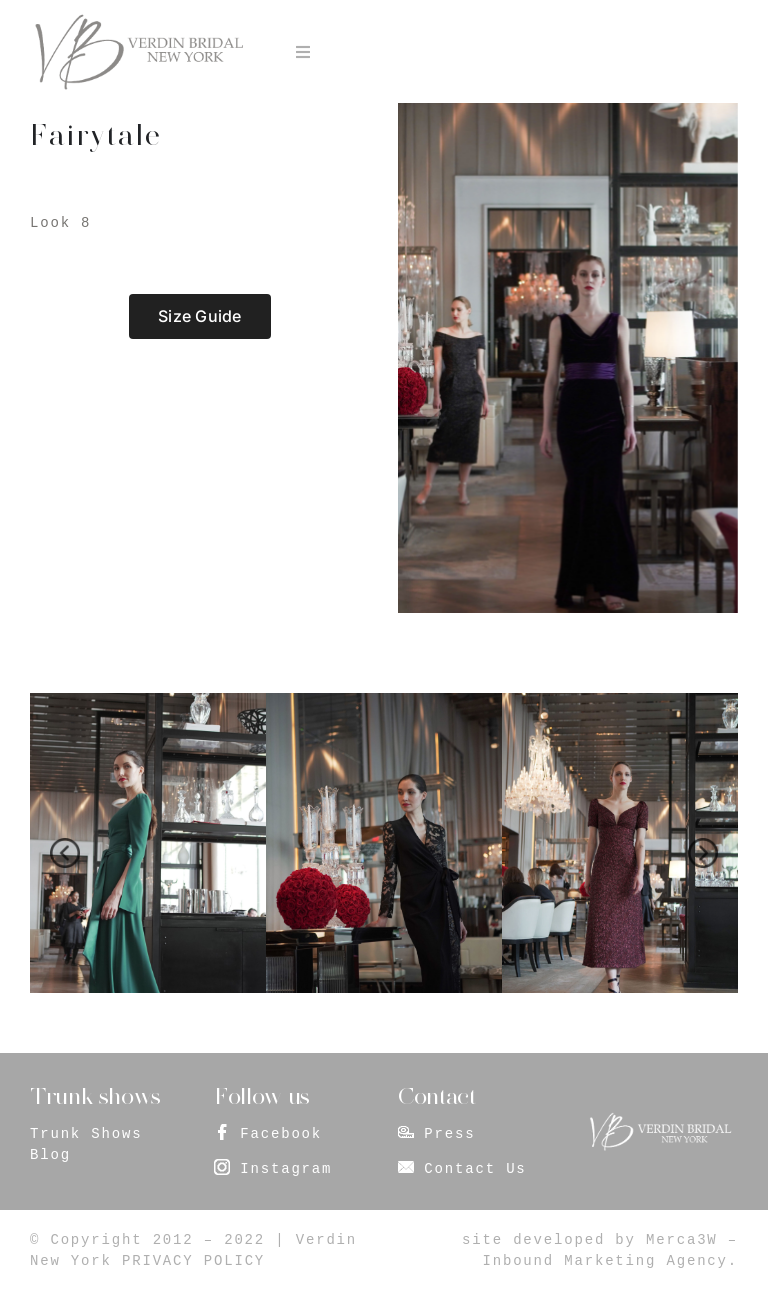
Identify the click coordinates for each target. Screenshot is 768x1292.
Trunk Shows (86, 1134)
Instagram (286, 1169)
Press (449, 1134)
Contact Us (475, 1169)
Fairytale (95, 135)
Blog (50, 1155)
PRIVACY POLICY (193, 1261)
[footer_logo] (660, 1119)
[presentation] (65, 853)
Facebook (281, 1134)
